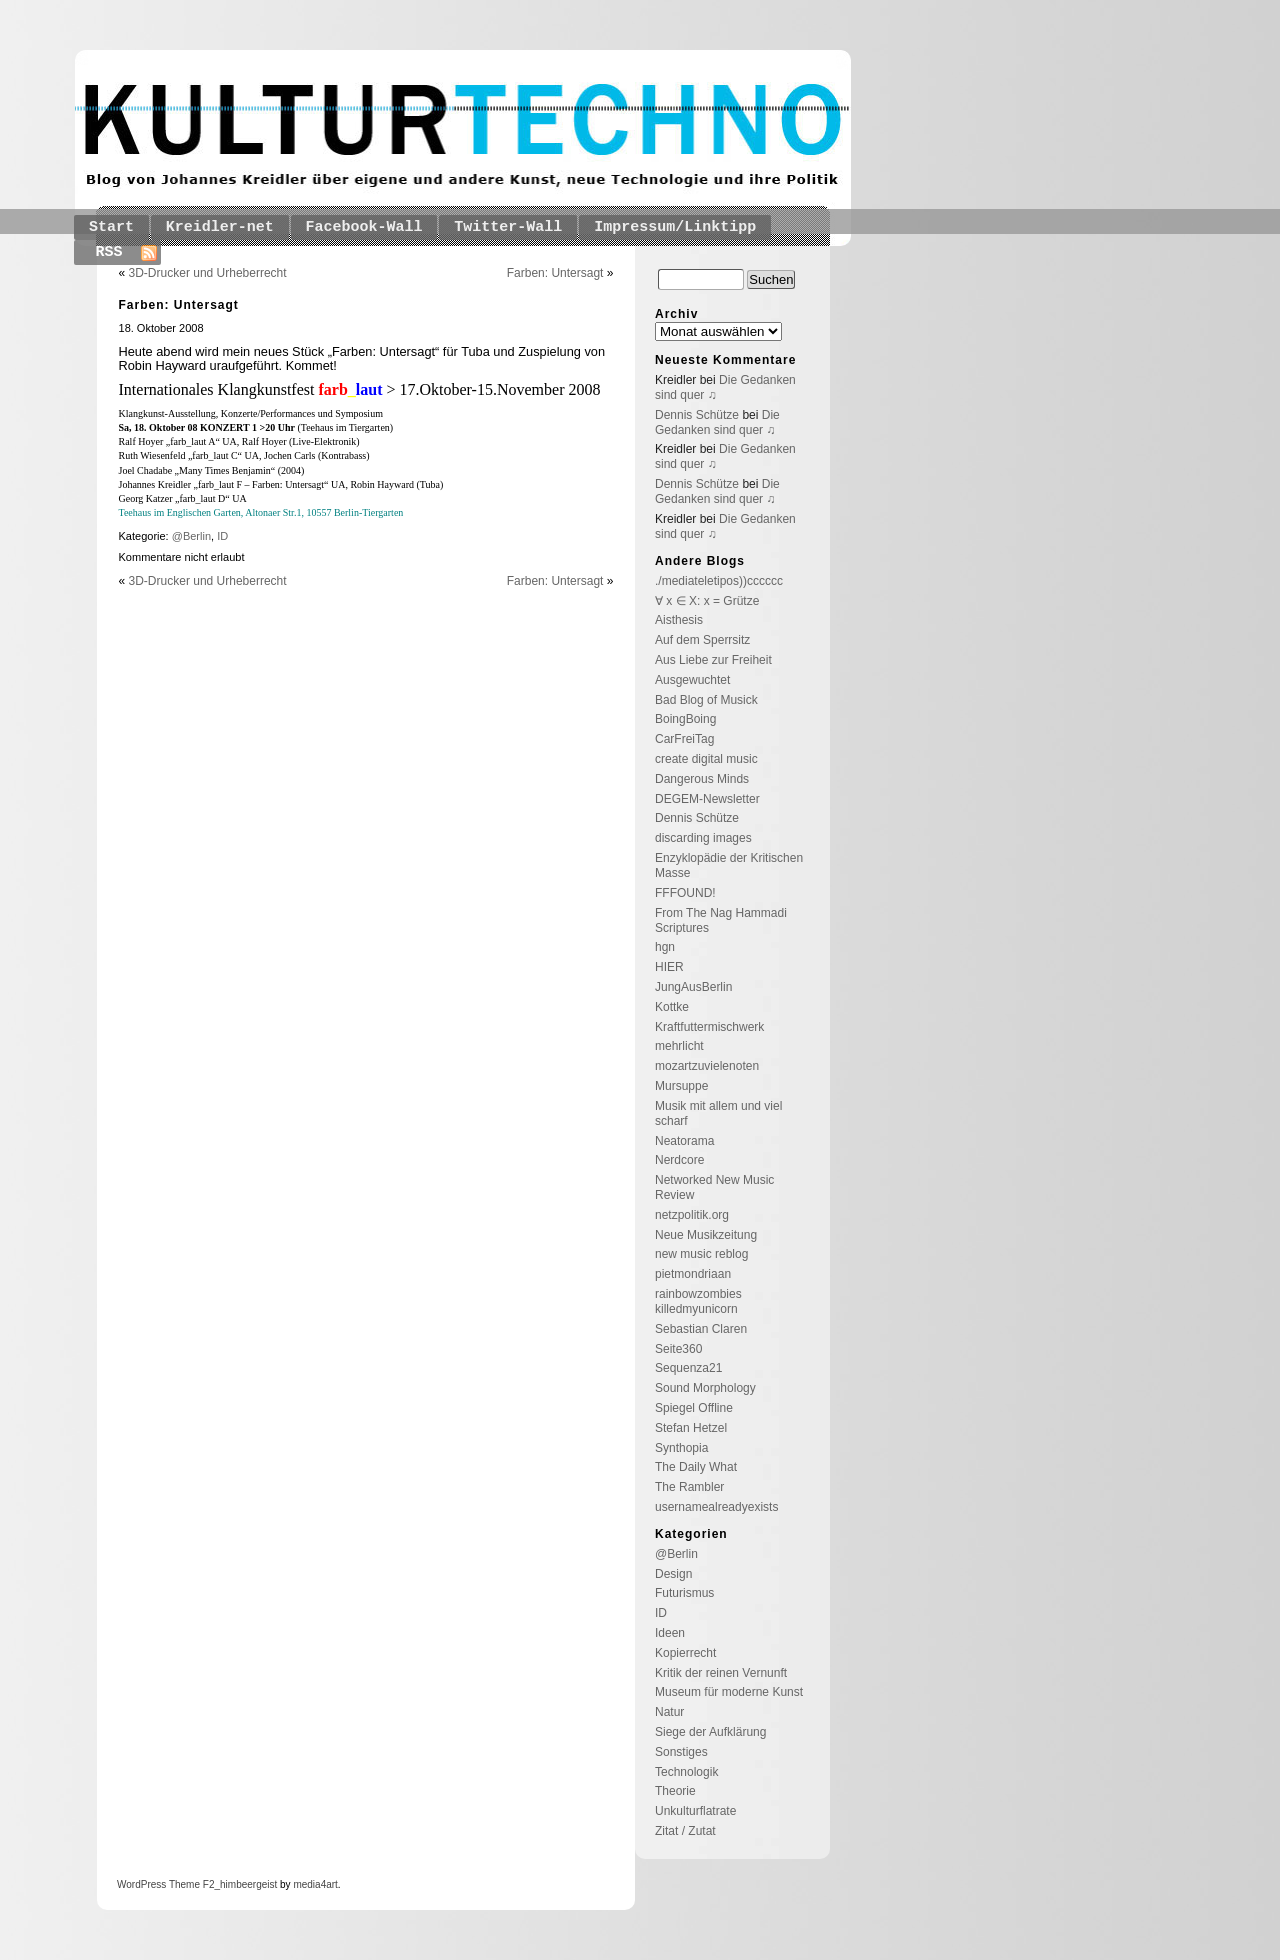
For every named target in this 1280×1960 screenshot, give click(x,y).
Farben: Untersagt (555, 273)
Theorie (675, 1791)
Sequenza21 (688, 1368)
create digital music (706, 759)
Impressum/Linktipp (675, 227)
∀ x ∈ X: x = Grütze (707, 601)
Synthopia (681, 1448)
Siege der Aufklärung (710, 1732)
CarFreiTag (684, 739)
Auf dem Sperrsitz (702, 640)
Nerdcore (679, 1160)
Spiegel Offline (694, 1408)
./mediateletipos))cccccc (719, 581)
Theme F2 (190, 1884)
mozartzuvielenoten (707, 1066)
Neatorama (684, 1141)
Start (111, 227)
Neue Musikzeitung (706, 1235)
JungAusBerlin (693, 987)
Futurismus (684, 1593)
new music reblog (701, 1254)
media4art (315, 1884)
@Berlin (191, 536)
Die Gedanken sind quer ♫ (717, 422)
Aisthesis (679, 620)
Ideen (670, 1633)
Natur (669, 1712)
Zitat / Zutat (685, 1831)
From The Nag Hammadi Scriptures (721, 920)
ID (222, 536)
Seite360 (678, 1349)
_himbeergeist (245, 1884)
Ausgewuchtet (692, 680)
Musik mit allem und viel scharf (718, 1113)
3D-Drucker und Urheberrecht (208, 273)
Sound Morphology (705, 1388)
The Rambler (689, 1487)
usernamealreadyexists (716, 1507)
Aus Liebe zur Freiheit (713, 660)
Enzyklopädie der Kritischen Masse (729, 865)
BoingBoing (685, 719)
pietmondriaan (693, 1274)
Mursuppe (681, 1086)
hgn (665, 947)
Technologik (686, 1772)
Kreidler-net (220, 227)
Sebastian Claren (701, 1329)
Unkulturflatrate (695, 1811)
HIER (669, 967)
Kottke (672, 1007)
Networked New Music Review (714, 1187)
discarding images (703, 838)
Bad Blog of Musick (706, 700)
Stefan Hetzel (691, 1428)
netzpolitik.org (692, 1215)
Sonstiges (681, 1752)
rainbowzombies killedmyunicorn (698, 1301)
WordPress (141, 1884)
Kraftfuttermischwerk (709, 1027)
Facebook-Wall (364, 227)
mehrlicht (679, 1046)
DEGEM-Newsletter (707, 799)
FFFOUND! (685, 893)
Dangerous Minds (702, 779)
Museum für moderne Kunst (729, 1692)
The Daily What (696, 1467)
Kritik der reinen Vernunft (721, 1673)
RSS (109, 252)
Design (673, 1574)
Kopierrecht (685, 1653)
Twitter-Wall (508, 227)
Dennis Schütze (697, 415)
